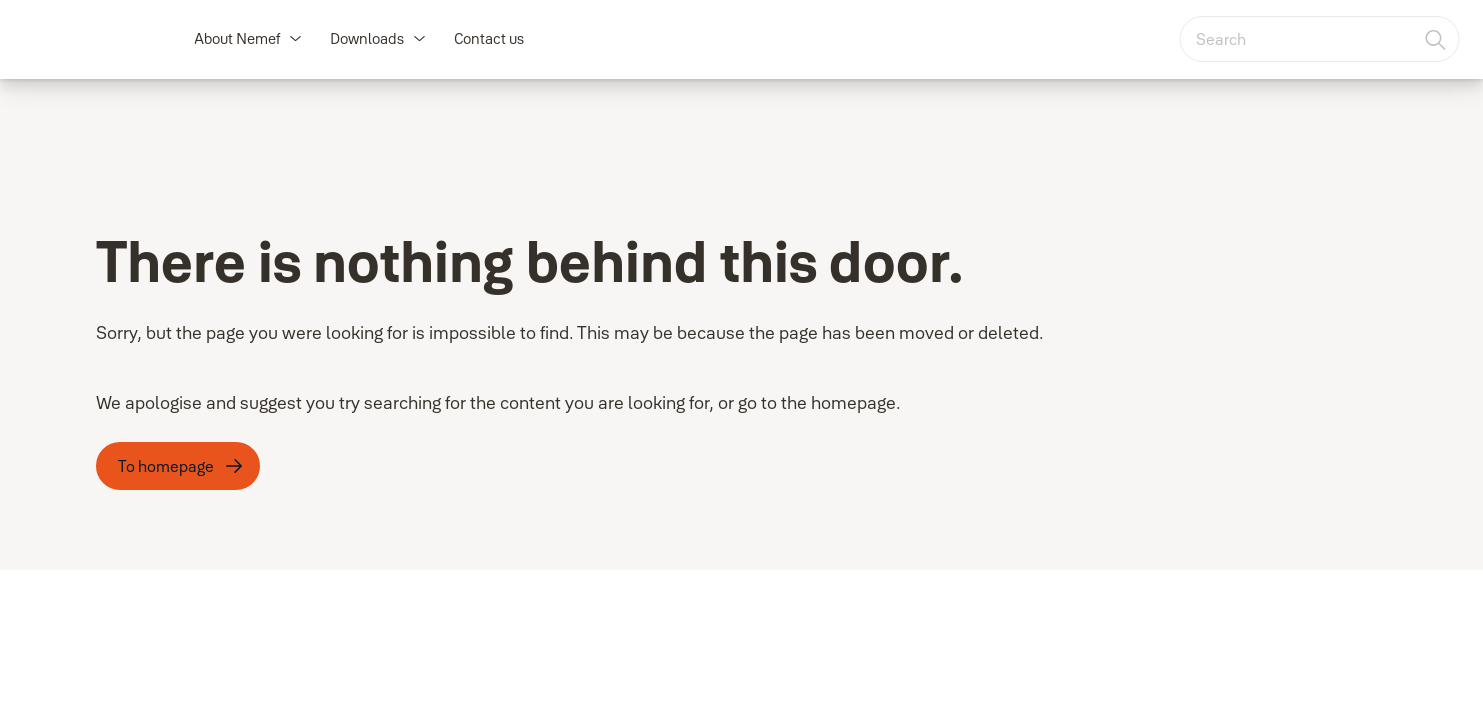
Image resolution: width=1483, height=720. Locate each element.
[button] (295, 39)
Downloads (367, 38)
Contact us (489, 38)
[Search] (1436, 39)
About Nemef (237, 38)
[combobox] (1319, 39)
